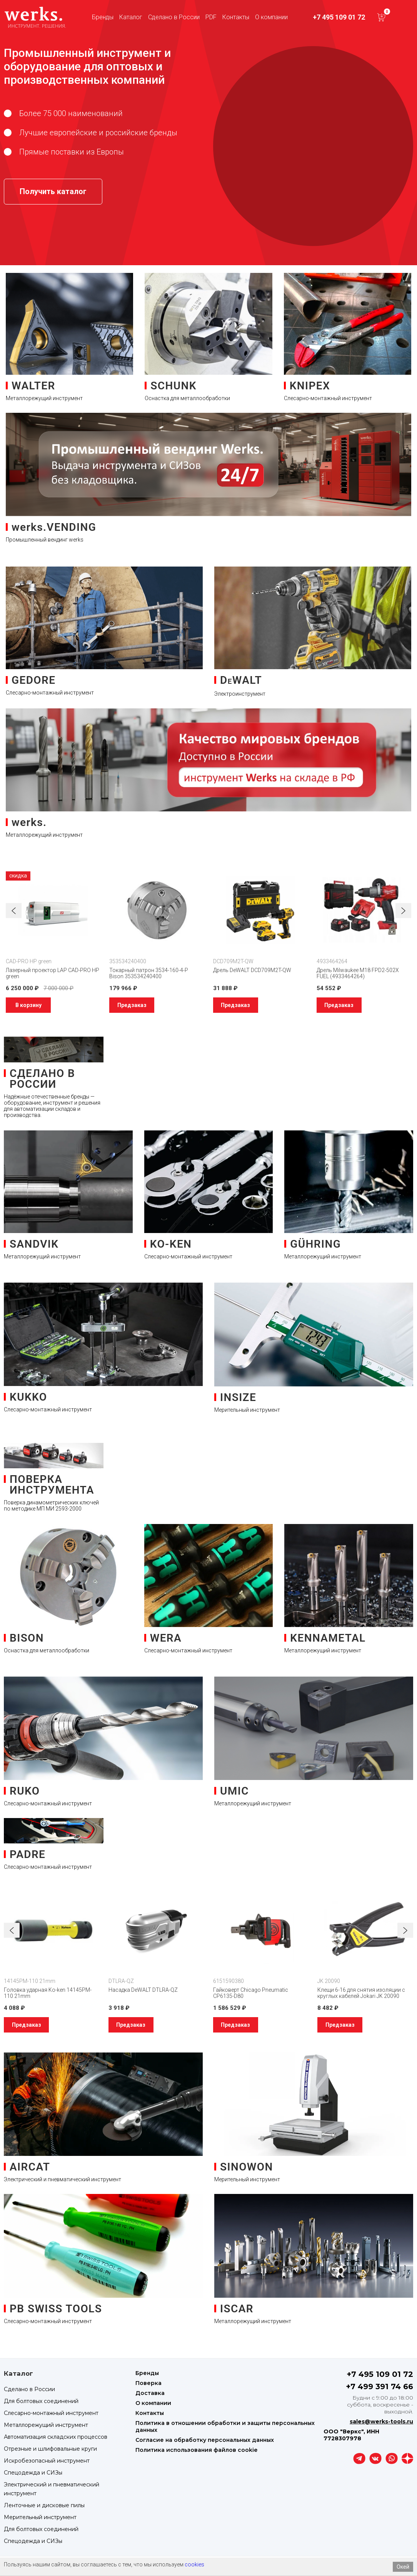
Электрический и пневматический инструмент (51, 2489)
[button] (403, 910)
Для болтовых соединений (41, 2401)
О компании (271, 17)
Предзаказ (132, 1005)
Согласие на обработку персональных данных (204, 2439)
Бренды (102, 17)
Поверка (148, 2383)
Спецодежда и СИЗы (33, 2472)
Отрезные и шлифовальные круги (50, 2448)
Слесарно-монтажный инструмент (51, 2413)
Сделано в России (174, 17)
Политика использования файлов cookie (196, 2449)
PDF (211, 17)
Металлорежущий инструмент (46, 2424)
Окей (403, 2567)
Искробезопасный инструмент (47, 2460)
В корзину (28, 1005)
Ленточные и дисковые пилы (44, 2505)
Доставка (150, 2393)
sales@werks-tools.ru (381, 2421)
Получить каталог (53, 191)
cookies (194, 2564)
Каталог (130, 17)
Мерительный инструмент (40, 2517)
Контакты (235, 17)
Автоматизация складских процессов (55, 2436)
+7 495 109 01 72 (339, 17)
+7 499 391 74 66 (379, 2386)
